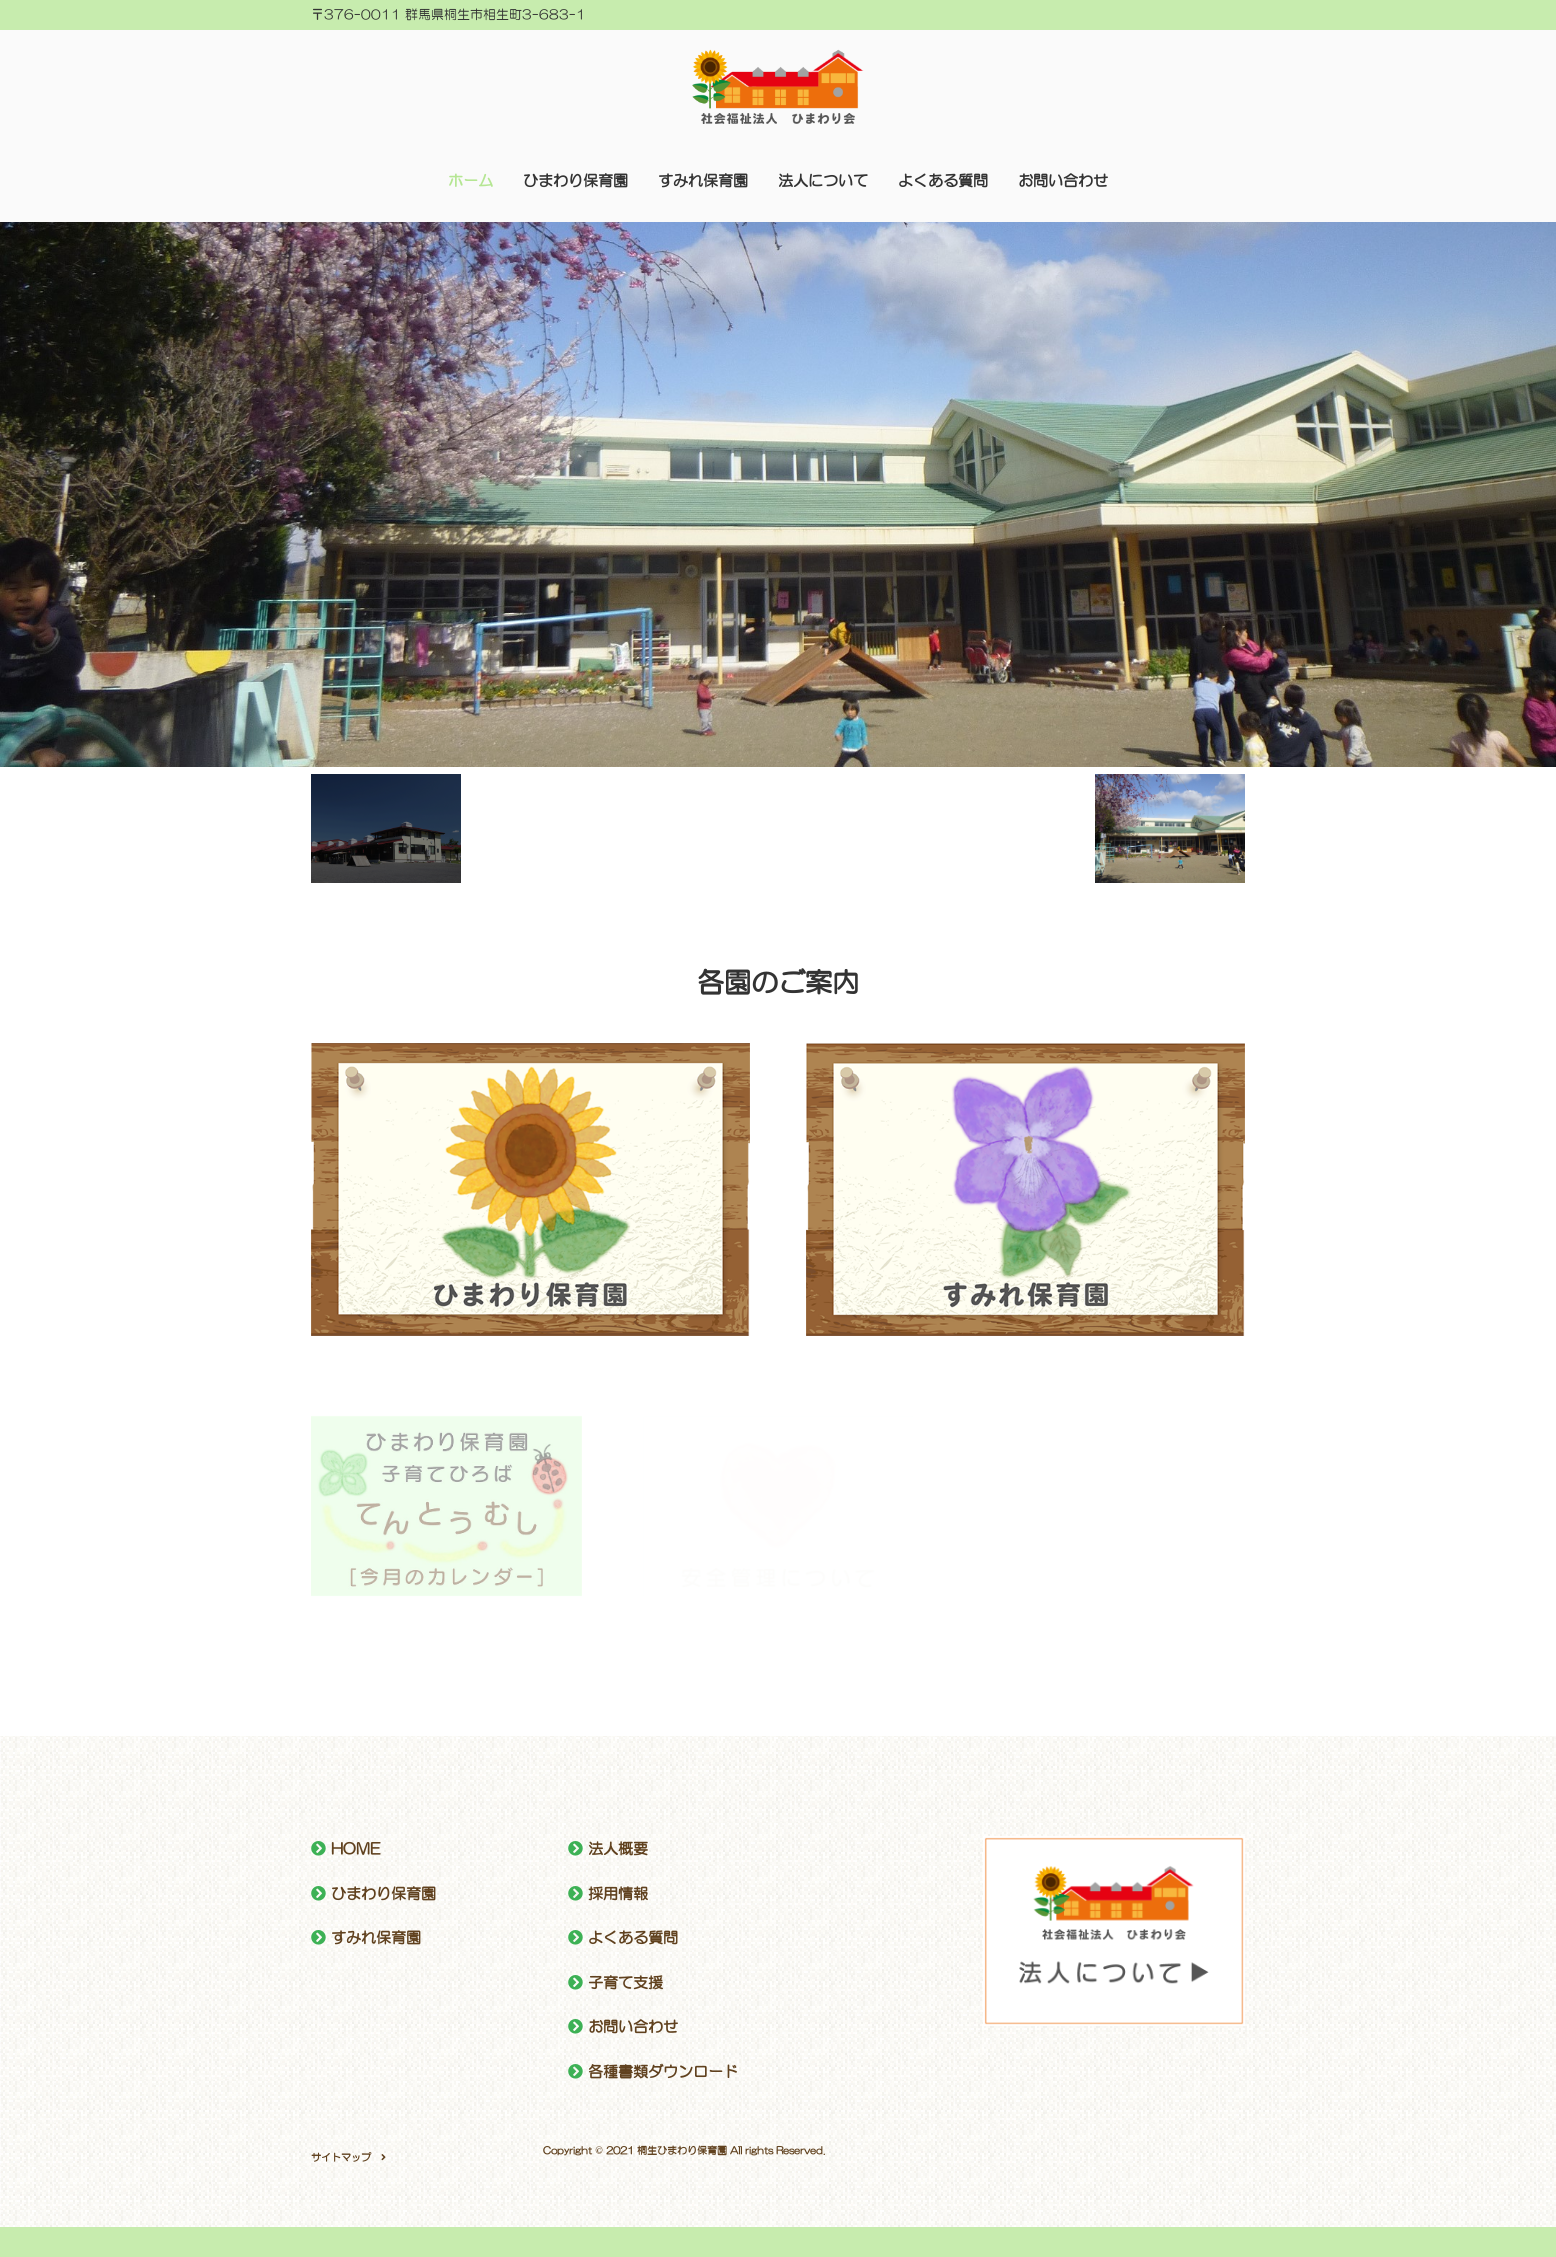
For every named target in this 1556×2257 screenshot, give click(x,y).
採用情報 (618, 1893)
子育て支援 (625, 1982)
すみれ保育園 (703, 180)
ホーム (470, 180)
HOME (355, 1848)
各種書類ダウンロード (663, 2071)
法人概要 (618, 1848)
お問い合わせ (1063, 180)
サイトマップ (341, 2157)
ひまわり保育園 (575, 180)
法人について (823, 180)
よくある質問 (943, 180)
